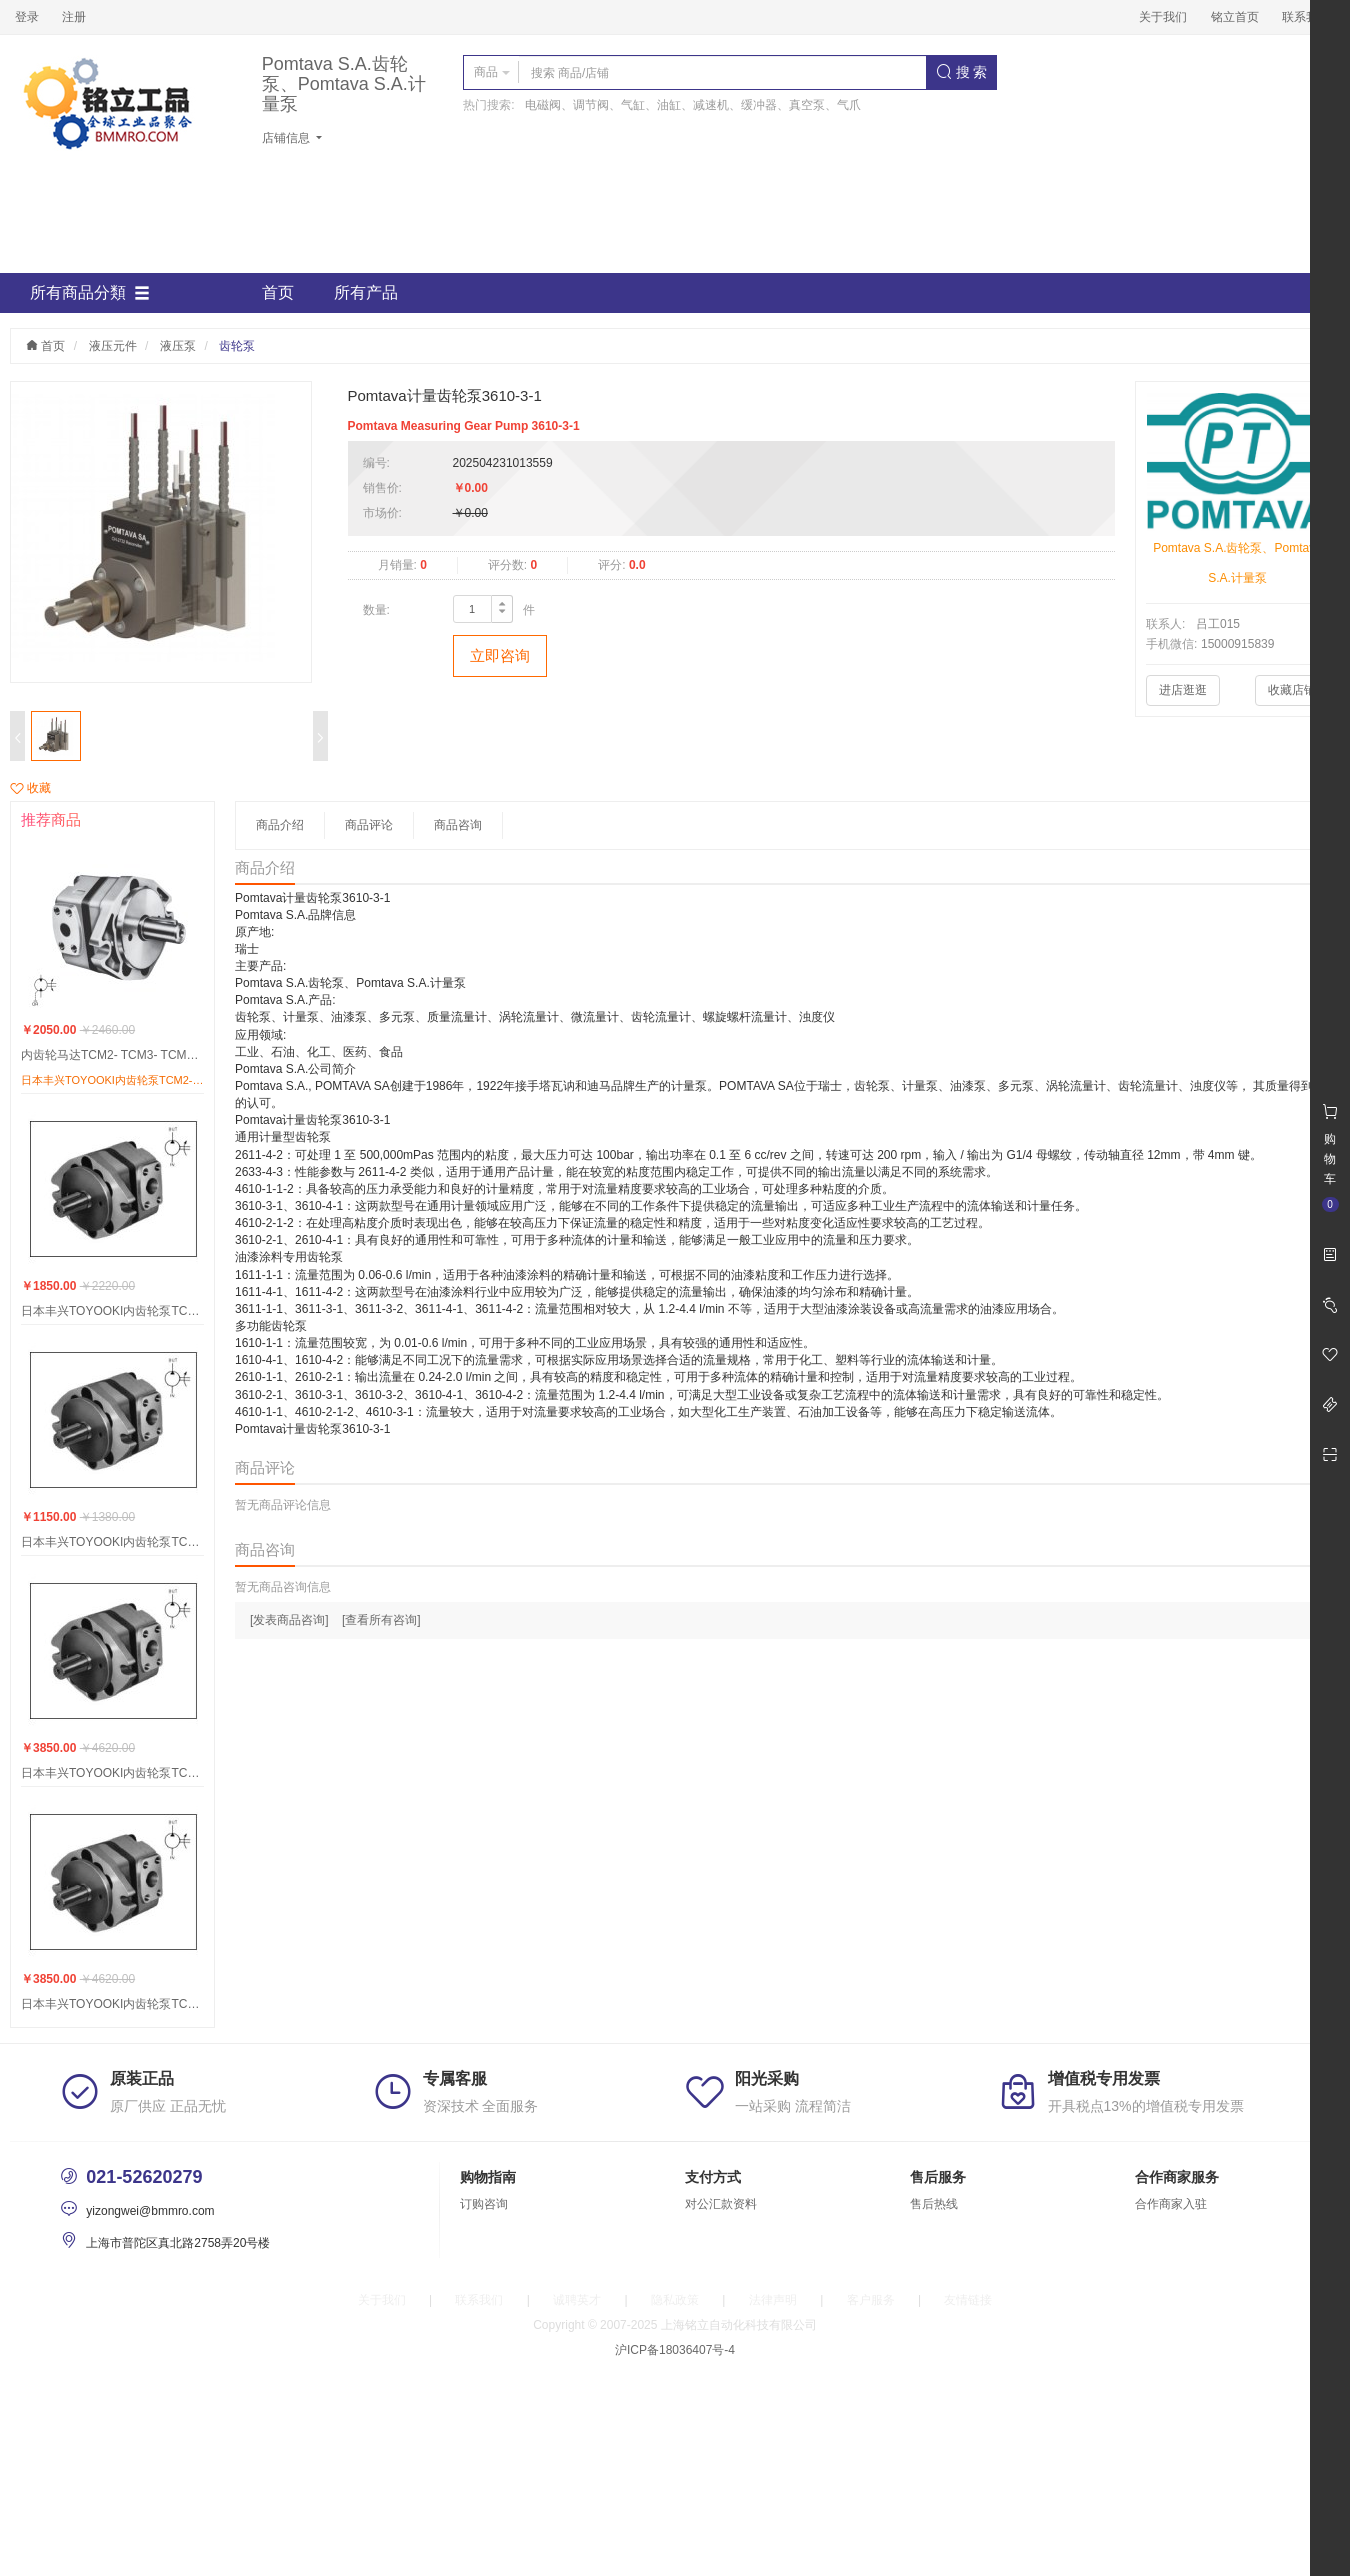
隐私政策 (675, 2300)
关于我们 (1163, 17)
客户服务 (871, 2300)
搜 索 (962, 72)
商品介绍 (280, 825)
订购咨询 (484, 2204)
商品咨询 (458, 825)
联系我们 (1306, 17)
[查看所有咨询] (381, 1620)
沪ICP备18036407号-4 (675, 2350)
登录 (27, 17)
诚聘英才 (577, 2300)
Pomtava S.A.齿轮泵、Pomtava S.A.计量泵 (344, 84)
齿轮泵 (237, 346)
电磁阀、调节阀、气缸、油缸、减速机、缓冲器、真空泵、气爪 (693, 105)
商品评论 (369, 825)
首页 (278, 292)
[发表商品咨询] (289, 1620)
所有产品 (366, 292)
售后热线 (934, 2204)
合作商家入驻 (1171, 2204)
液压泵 (178, 346)
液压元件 (113, 346)
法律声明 (773, 2300)
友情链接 (968, 2300)
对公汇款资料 (721, 2204)
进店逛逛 (1183, 690)
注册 (74, 17)
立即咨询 (500, 655)
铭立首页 (1235, 17)
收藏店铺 (1292, 690)
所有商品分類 (90, 293)
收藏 (30, 788)
